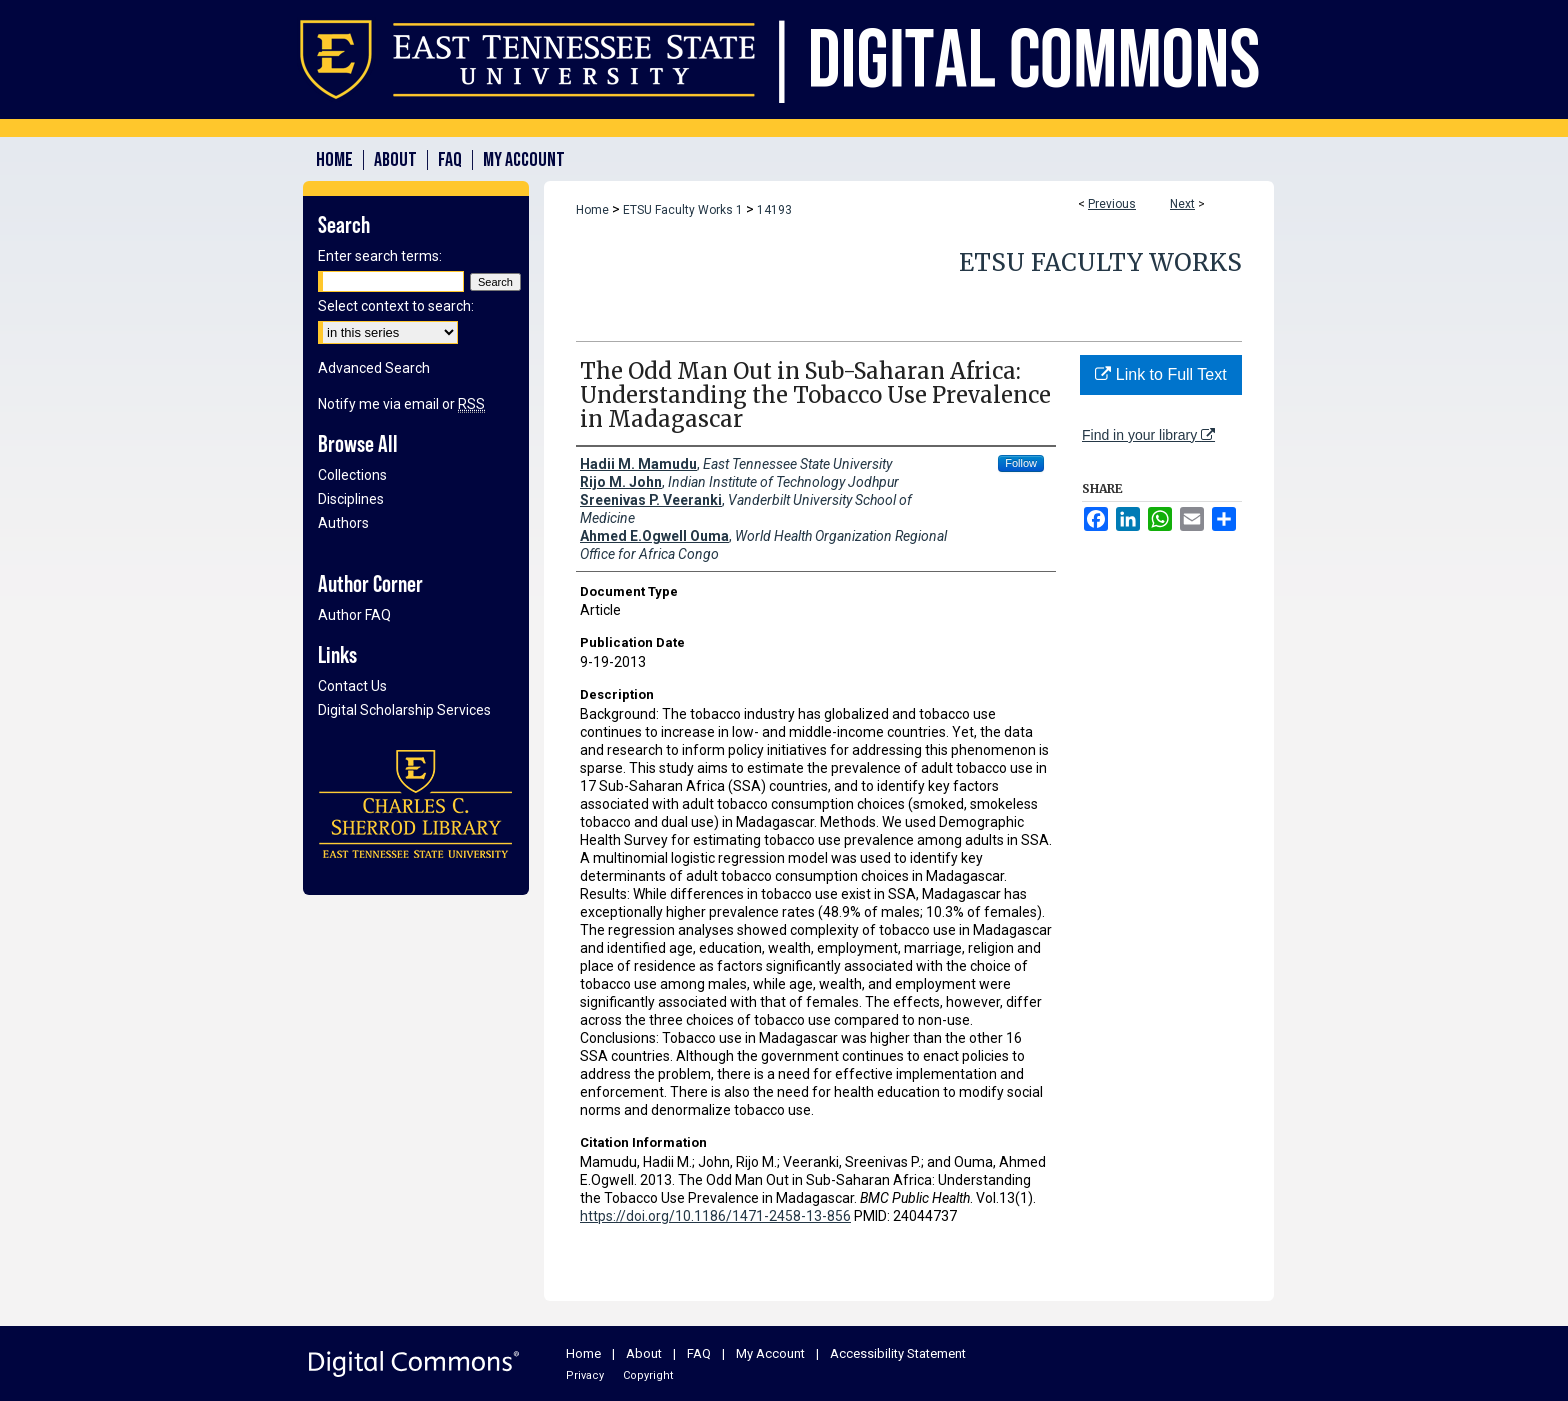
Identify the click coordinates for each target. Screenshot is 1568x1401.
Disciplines (351, 499)
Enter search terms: (380, 256)
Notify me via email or (401, 404)
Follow (1021, 463)
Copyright (648, 1375)
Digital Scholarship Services (404, 710)
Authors (343, 523)
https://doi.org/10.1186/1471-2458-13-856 (715, 1216)
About (644, 1353)
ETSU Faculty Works (1100, 262)
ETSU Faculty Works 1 (683, 210)
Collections (352, 475)
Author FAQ (354, 615)
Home (592, 210)
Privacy (585, 1375)
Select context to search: (396, 306)
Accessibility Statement (898, 1353)
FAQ (699, 1353)
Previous (1112, 204)
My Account (770, 1353)
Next (1182, 204)
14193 (774, 210)
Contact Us (352, 686)
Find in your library (1148, 435)
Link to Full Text (1160, 374)
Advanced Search (374, 368)
